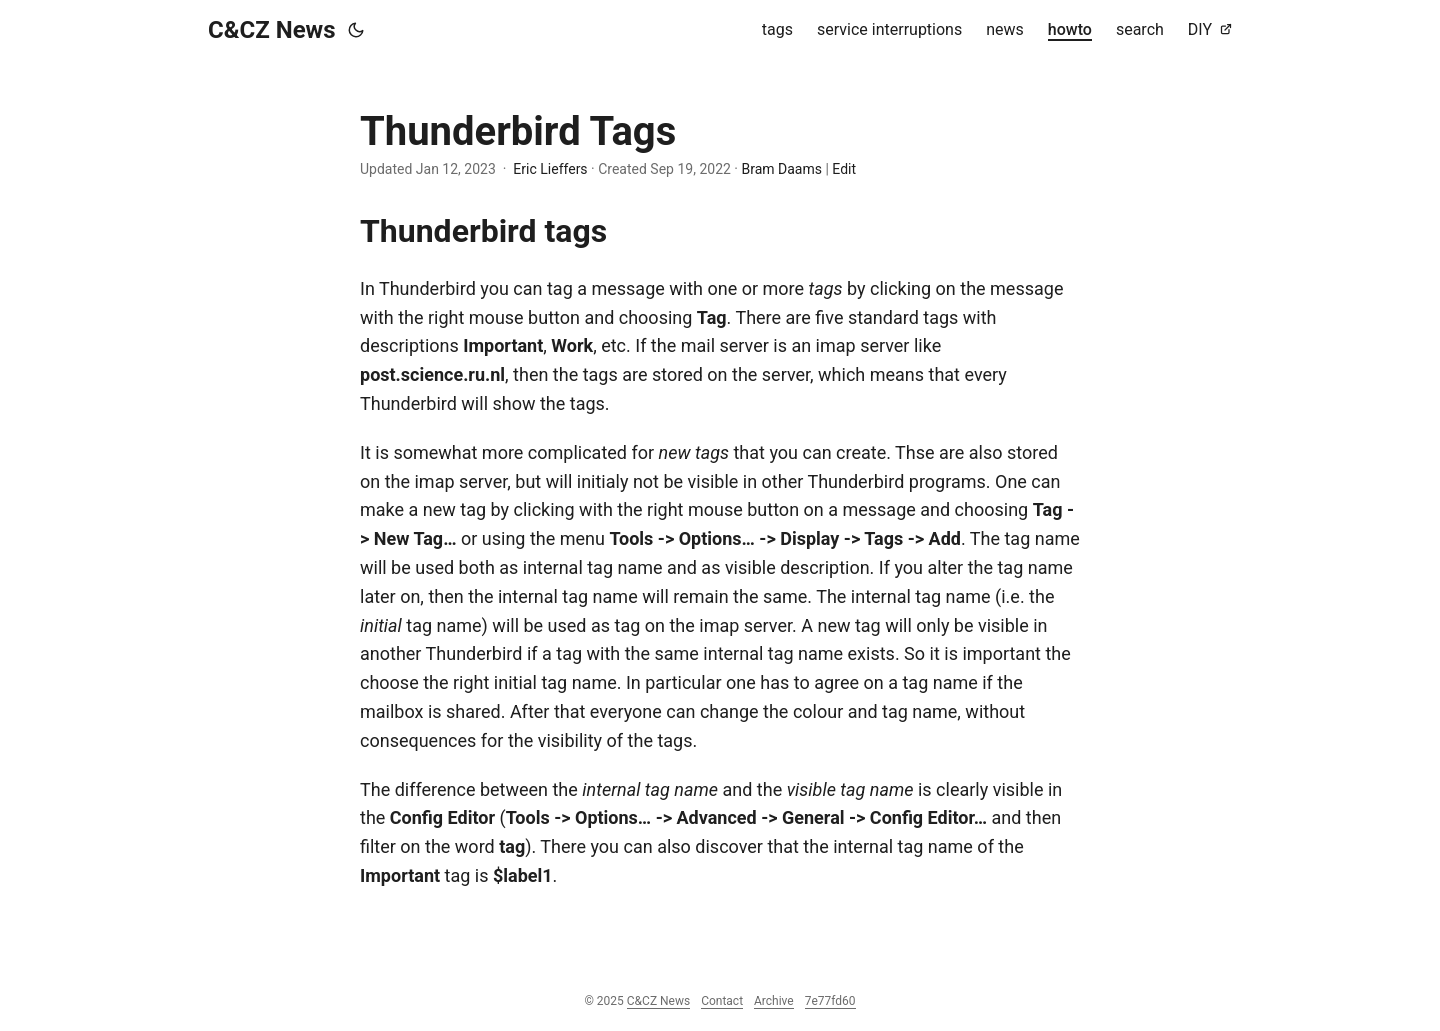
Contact (722, 1001)
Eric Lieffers (550, 169)
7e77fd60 (830, 1001)
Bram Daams (781, 169)
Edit (844, 169)
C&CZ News (272, 30)
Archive (774, 1001)
